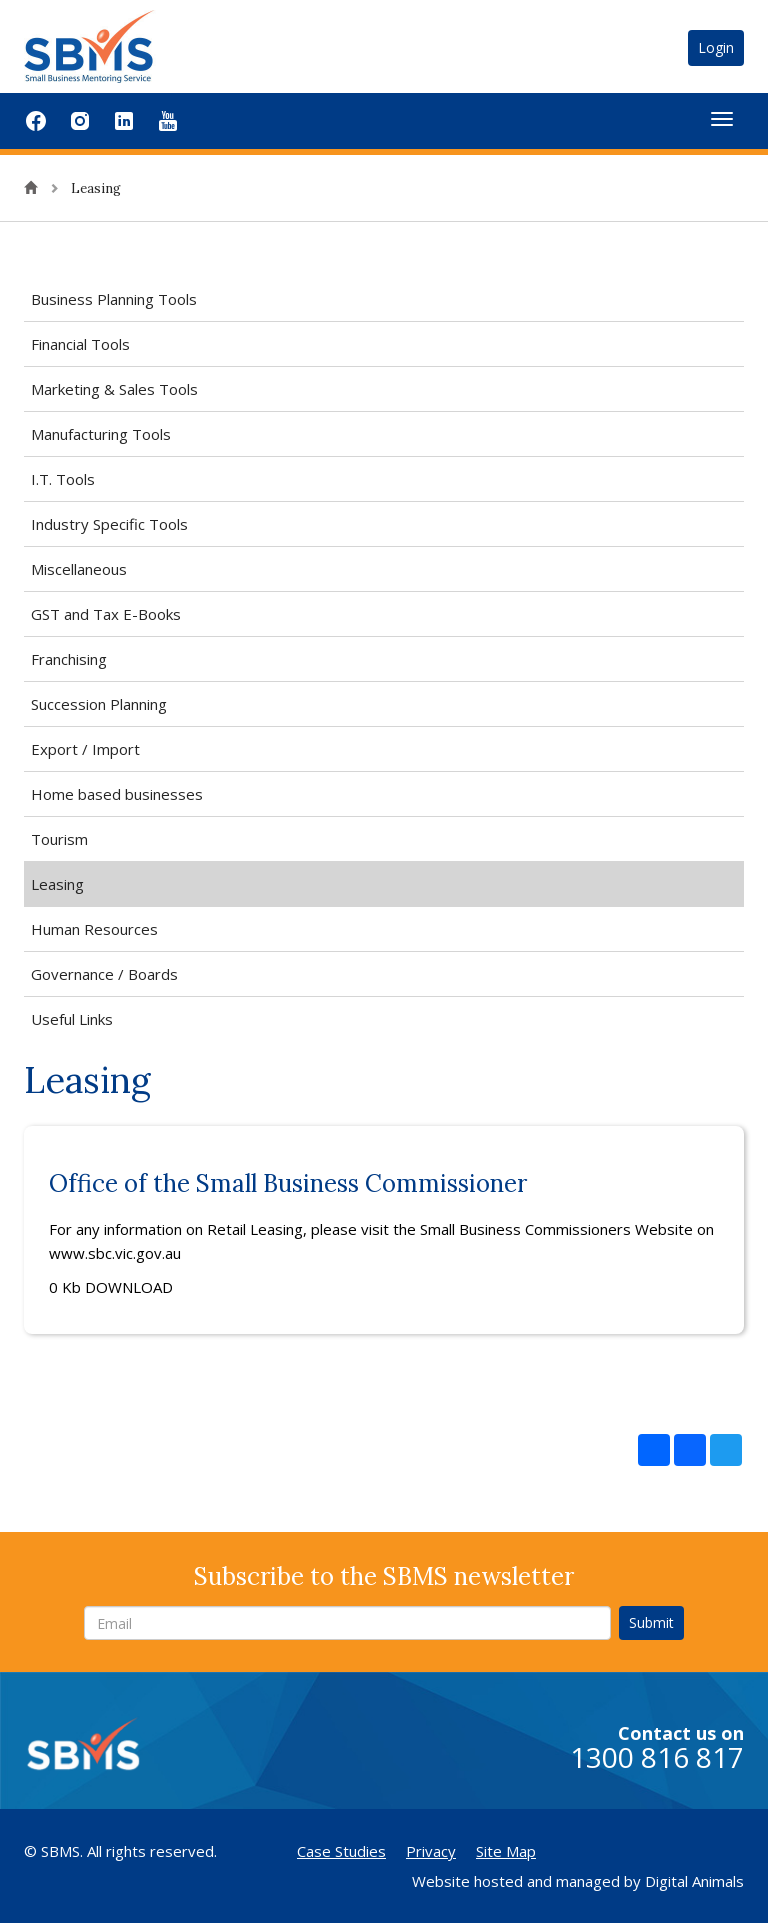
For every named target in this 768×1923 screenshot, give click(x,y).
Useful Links (72, 1019)
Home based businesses (117, 794)
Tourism (59, 839)
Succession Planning (99, 704)
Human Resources (94, 929)
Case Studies (341, 1851)
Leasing (57, 884)
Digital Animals (694, 1881)
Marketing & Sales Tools (114, 389)
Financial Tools (80, 344)
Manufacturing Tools (101, 434)
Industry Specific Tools (109, 524)
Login (716, 47)
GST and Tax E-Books (106, 614)
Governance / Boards (104, 974)
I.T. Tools (63, 479)
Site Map (506, 1851)
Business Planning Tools (114, 299)
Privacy (431, 1851)
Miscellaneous (79, 569)
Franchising (69, 659)
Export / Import (85, 749)
